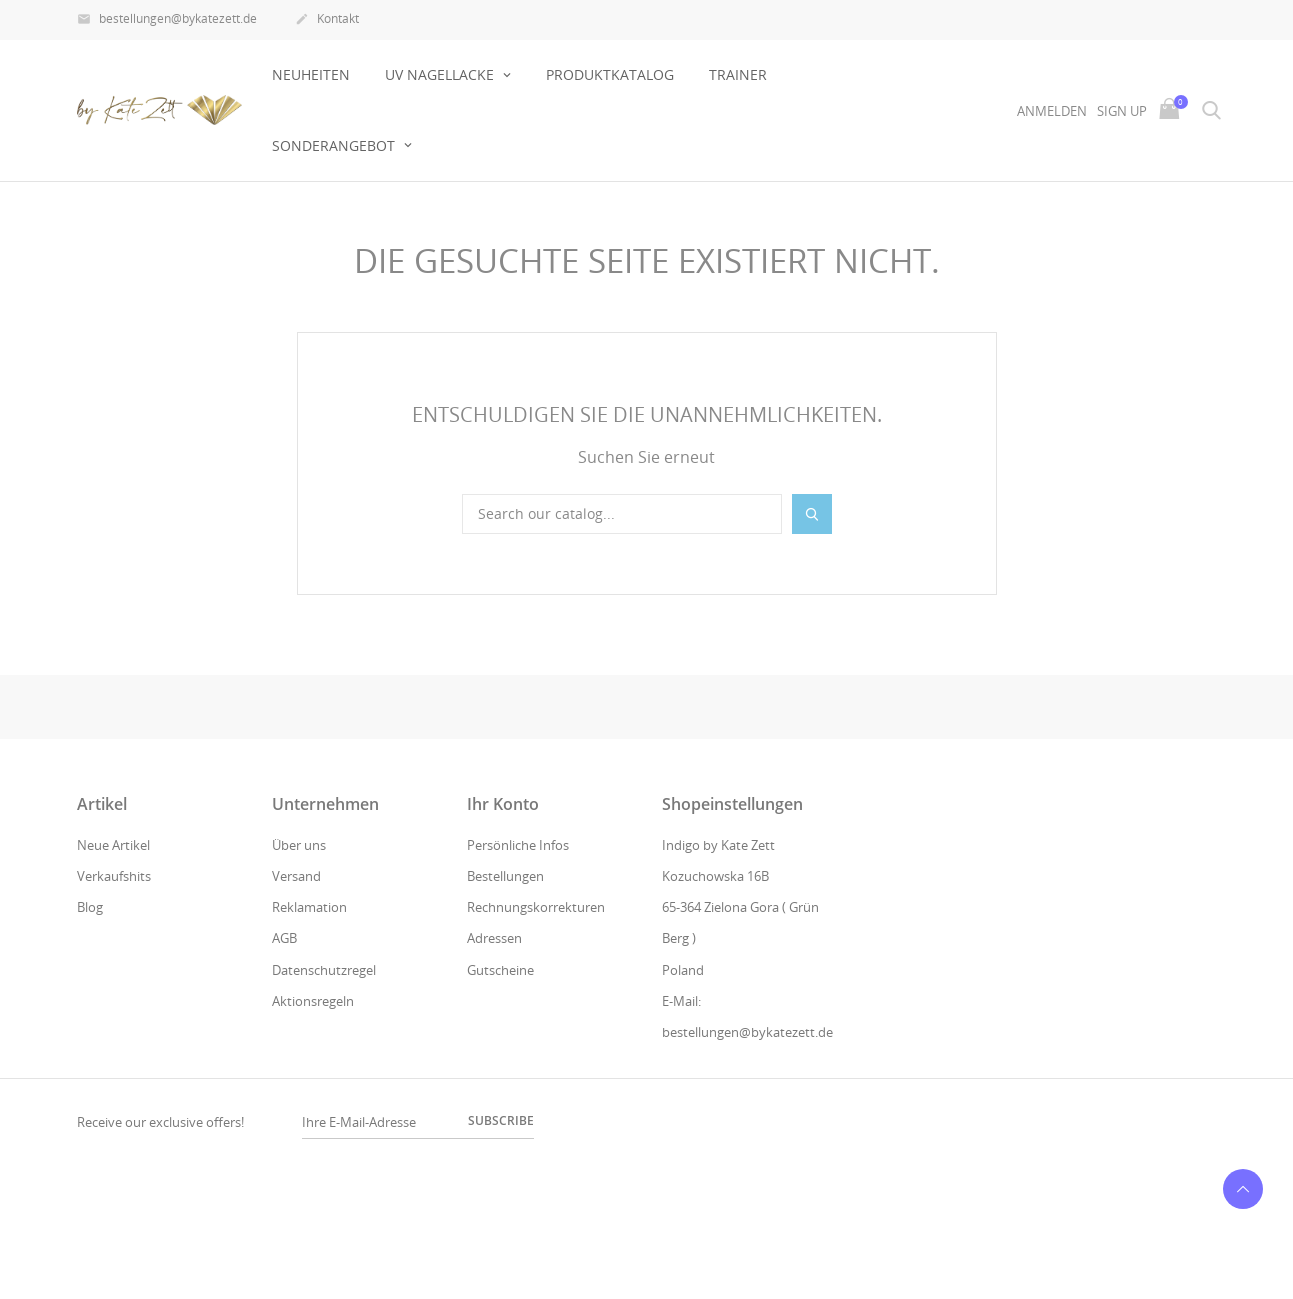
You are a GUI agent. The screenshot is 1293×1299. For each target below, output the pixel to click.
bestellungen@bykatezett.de (167, 20)
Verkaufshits (114, 876)
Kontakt (327, 20)
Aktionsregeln (313, 1001)
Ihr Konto (503, 804)
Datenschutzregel (324, 970)
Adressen (494, 938)
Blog (90, 907)
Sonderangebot (335, 145)
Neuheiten (311, 74)
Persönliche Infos (518, 845)
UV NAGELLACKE (441, 74)
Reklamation (309, 907)
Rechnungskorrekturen (536, 907)
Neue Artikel (113, 845)
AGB (284, 938)
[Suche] (622, 514)
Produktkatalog (610, 74)
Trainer (738, 74)
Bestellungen (505, 876)
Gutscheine (500, 970)
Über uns (299, 845)
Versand (296, 876)
